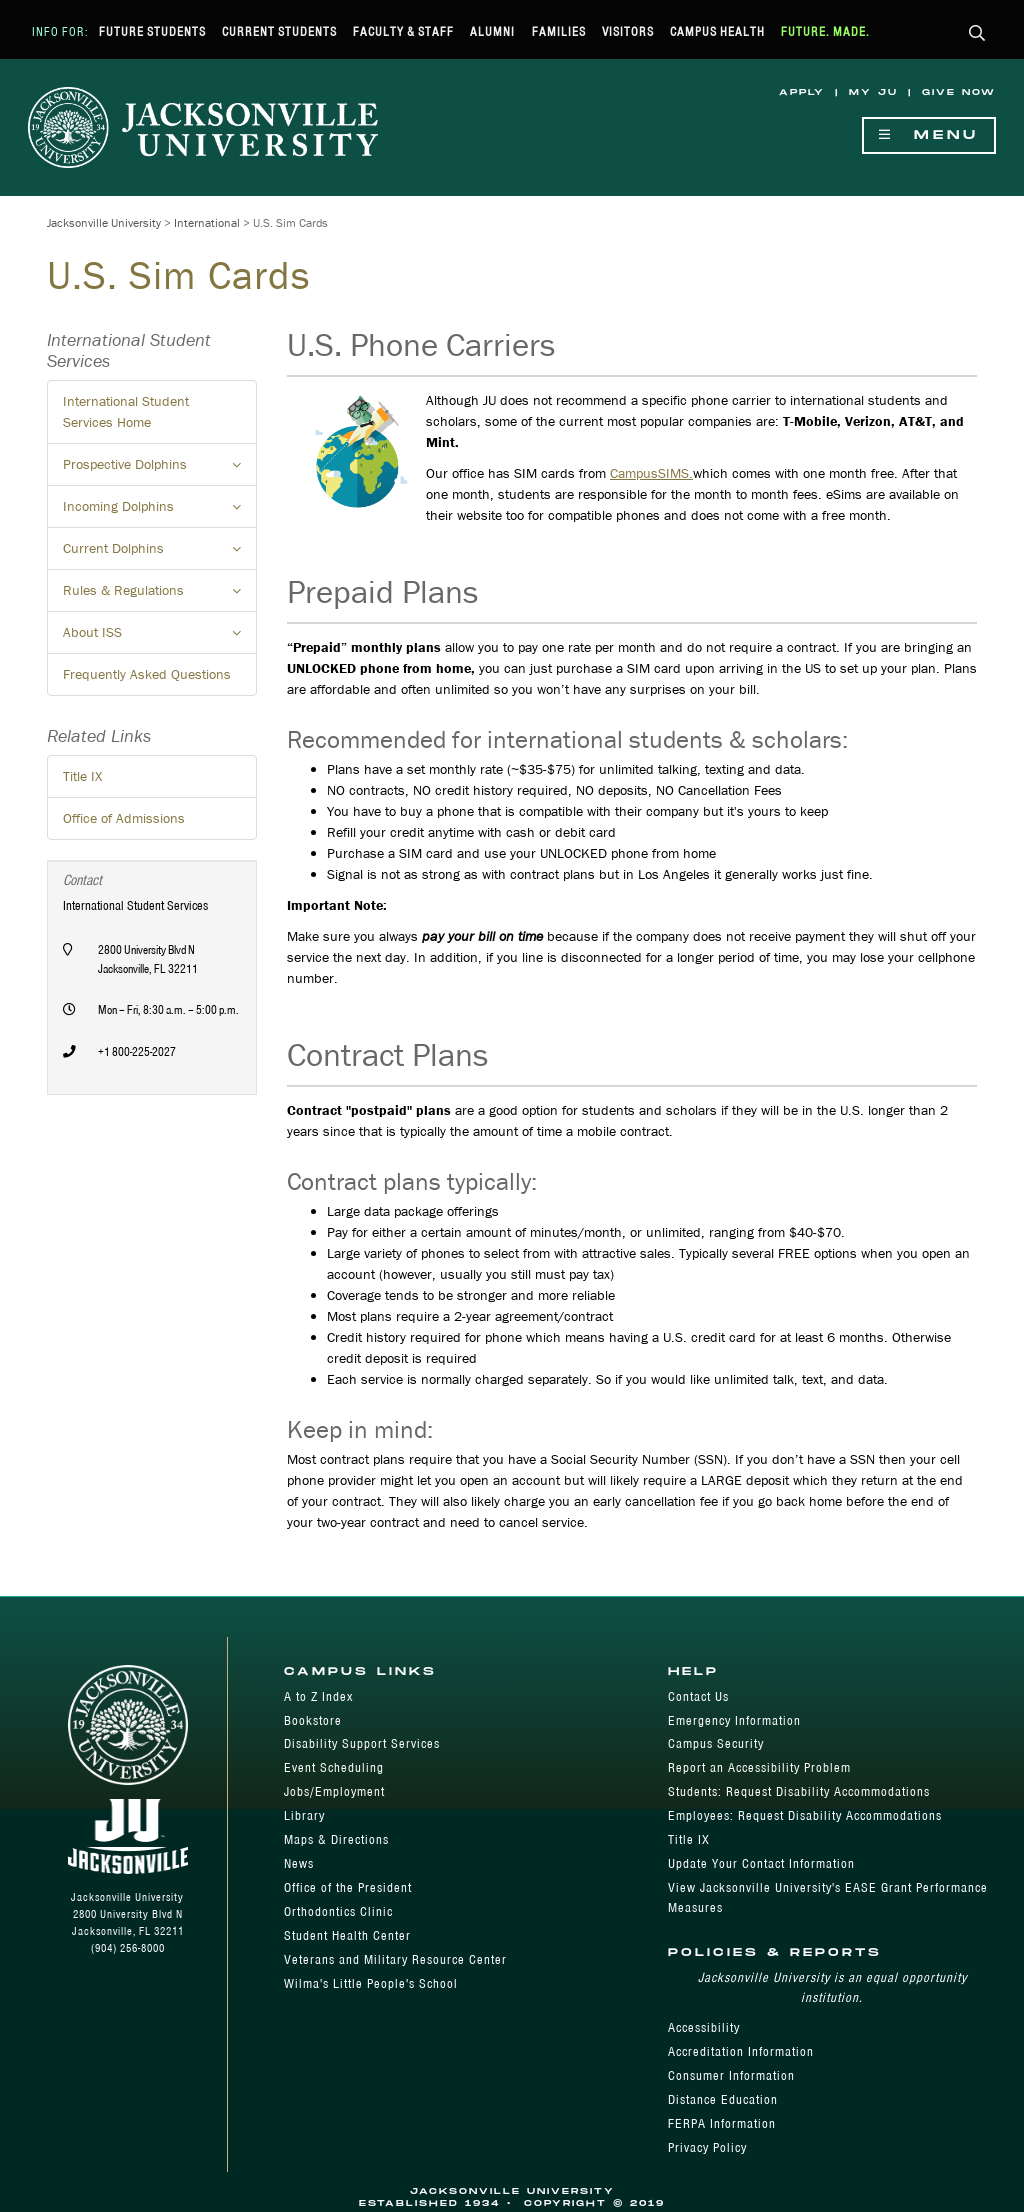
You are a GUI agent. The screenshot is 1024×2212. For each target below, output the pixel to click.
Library (304, 1815)
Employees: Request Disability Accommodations (805, 1815)
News (299, 1863)
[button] (977, 34)
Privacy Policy (707, 2147)
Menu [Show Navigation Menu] (929, 135)
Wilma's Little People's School (371, 1983)
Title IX (82, 776)
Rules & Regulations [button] (160, 596)
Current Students (279, 31)
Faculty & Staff (403, 31)
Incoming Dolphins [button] (160, 512)
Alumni (492, 31)
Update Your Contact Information (761, 1863)
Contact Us (698, 1696)
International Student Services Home (126, 411)
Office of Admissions (124, 818)
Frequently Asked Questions (147, 674)
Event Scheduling (334, 1767)
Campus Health (717, 31)
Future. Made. (825, 31)
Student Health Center (347, 1935)
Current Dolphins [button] (160, 554)
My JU (873, 92)
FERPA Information (722, 2123)
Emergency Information (734, 1720)
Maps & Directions (336, 1839)
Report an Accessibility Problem (759, 1767)
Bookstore (313, 1720)
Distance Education (723, 2099)
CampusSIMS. (651, 473)
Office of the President (348, 1887)
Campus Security (716, 1743)
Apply (802, 92)
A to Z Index (318, 1696)
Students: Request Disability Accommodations (799, 1791)
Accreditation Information (741, 2051)
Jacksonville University (104, 222)
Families (559, 31)
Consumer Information (731, 2075)
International (207, 222)
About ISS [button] (160, 638)
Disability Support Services (362, 1743)
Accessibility (704, 2027)
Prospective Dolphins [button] (160, 470)
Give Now (959, 92)
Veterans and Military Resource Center (395, 1959)
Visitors (628, 31)
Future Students (152, 31)
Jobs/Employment (334, 1791)
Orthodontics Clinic (338, 1911)
